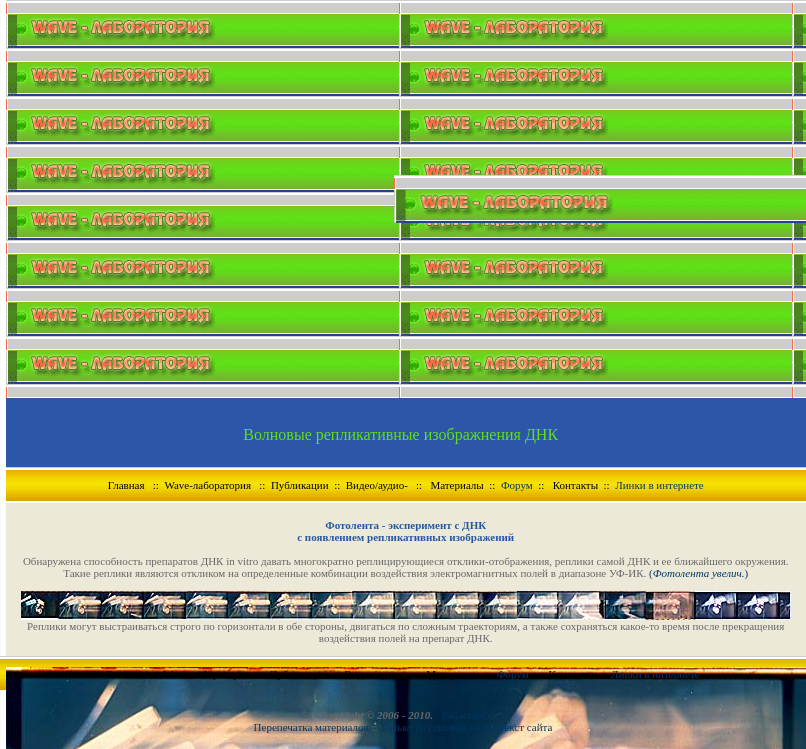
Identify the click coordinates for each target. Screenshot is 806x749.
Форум (517, 485)
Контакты (575, 485)
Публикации (300, 485)
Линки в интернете (659, 485)
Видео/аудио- (377, 485)
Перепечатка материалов (313, 727)
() (697, 573)
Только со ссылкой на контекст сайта (466, 727)
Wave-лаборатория (207, 485)
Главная (126, 485)
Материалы (456, 485)
